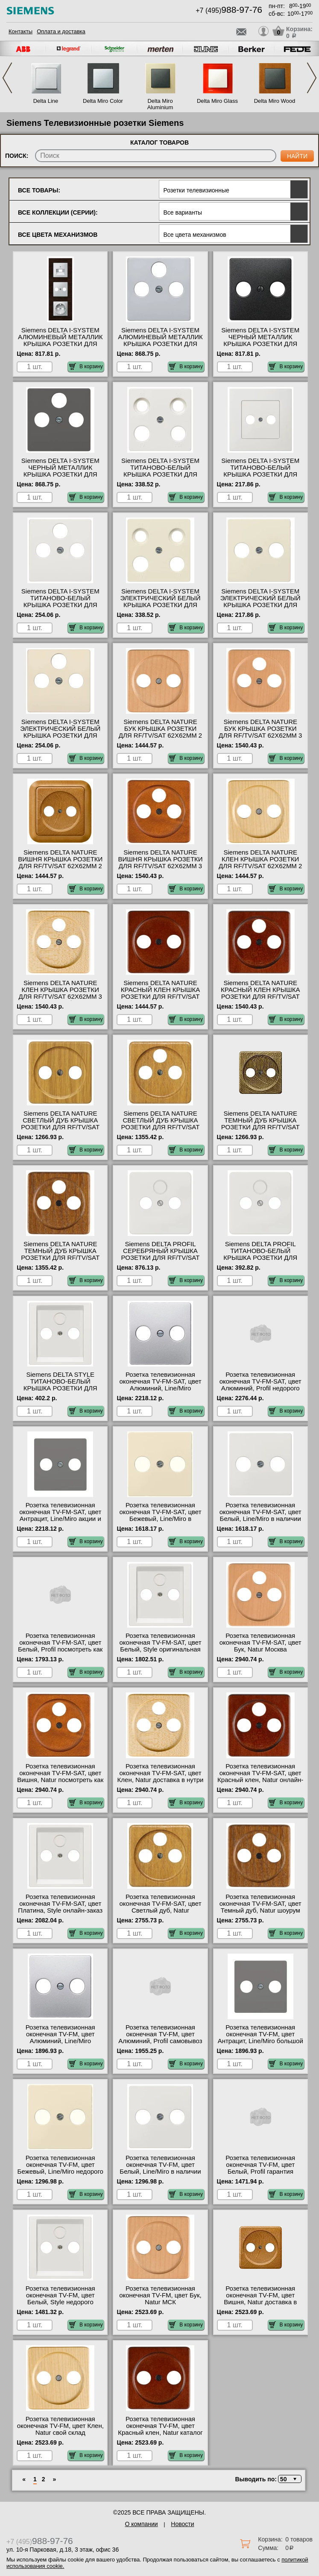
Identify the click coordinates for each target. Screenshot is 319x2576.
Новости (182, 2524)
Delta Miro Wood (275, 101)
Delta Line (46, 101)
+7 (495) (229, 10)
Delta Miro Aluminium (160, 104)
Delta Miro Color (103, 101)
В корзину (86, 366)
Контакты (20, 31)
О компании (141, 2524)
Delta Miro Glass (217, 101)
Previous (7, 77)
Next (312, 77)
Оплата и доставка (61, 31)
